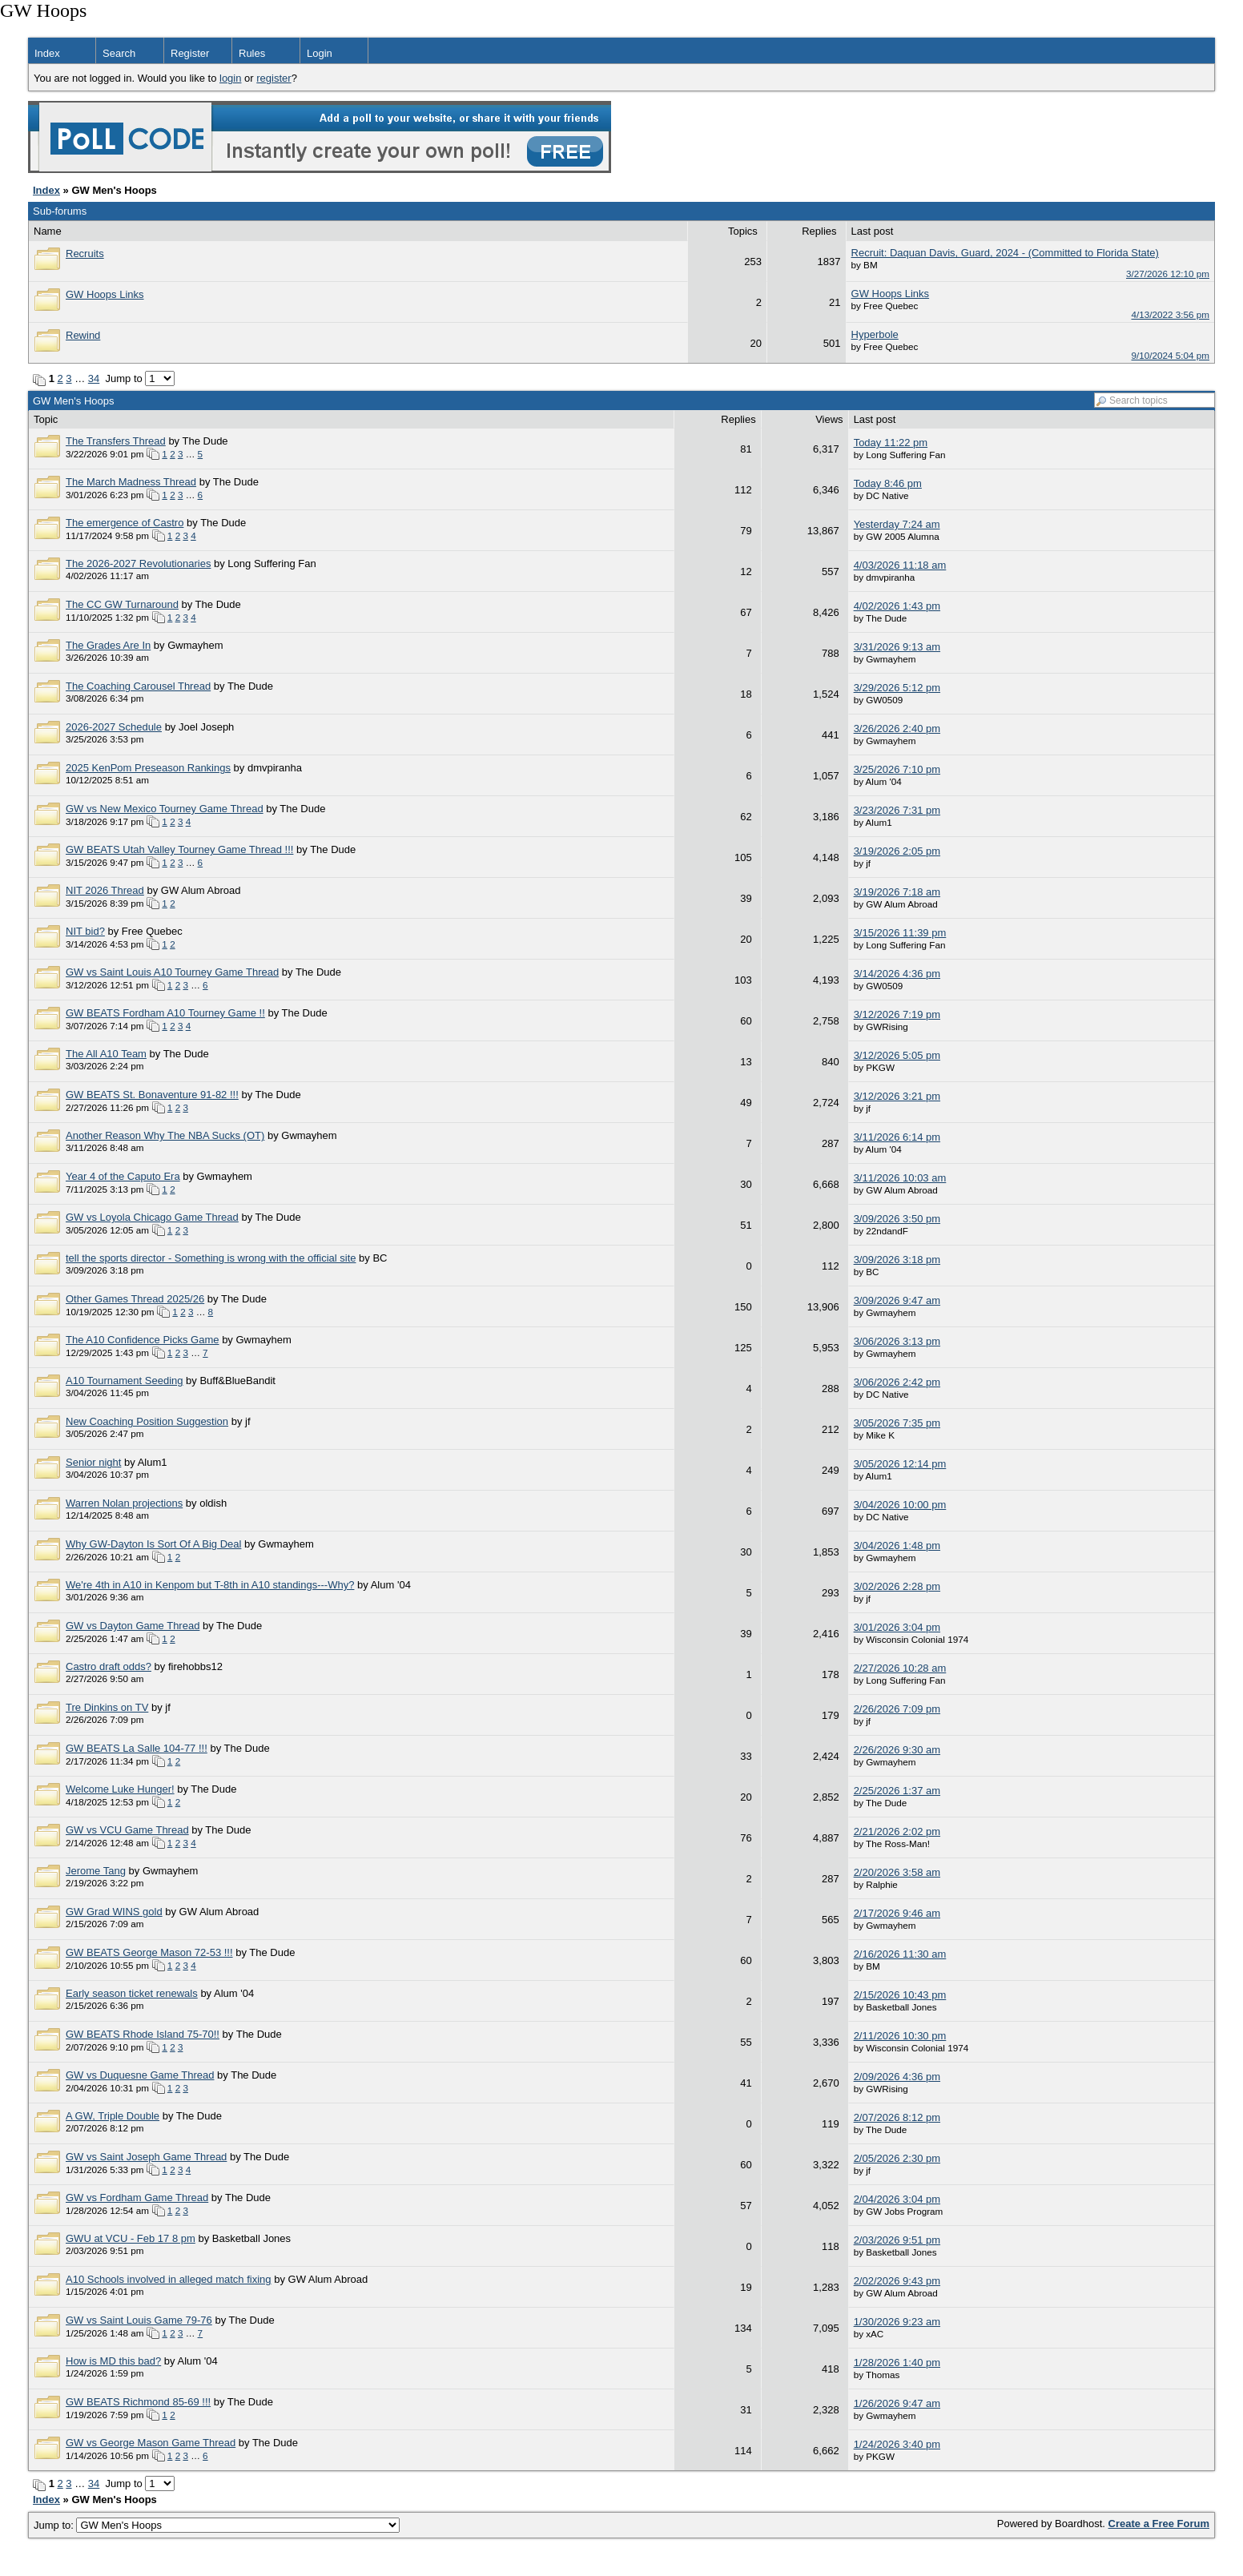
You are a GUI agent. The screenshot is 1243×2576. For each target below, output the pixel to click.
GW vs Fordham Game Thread (137, 2198)
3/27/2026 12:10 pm (1167, 273)
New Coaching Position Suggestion (147, 1421)
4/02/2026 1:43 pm (897, 606)
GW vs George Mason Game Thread (150, 2443)
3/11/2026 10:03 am (900, 1178)
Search (119, 53)
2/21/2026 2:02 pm (897, 1831)
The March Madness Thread (131, 482)
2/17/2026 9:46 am (897, 1913)
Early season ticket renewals (132, 1993)
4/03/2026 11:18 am (900, 565)
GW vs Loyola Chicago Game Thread (152, 1217)
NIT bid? (85, 931)
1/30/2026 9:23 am (897, 2322)
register (273, 78)
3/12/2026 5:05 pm (897, 1055)
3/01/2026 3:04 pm (897, 1627)
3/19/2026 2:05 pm (897, 851)
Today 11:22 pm (891, 443)
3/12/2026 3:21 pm (897, 1096)
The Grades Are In (108, 645)
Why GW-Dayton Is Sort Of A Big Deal (153, 1544)
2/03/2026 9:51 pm (897, 2240)
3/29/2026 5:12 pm (897, 688)
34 (93, 378)
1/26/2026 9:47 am (897, 2403)
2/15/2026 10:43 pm (900, 1995)
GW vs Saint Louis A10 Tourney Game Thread (172, 972)
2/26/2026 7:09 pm (897, 1709)
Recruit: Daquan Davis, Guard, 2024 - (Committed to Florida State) (1005, 253)
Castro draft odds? (108, 1666)
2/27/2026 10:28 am (900, 1668)
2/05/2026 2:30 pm (897, 2158)
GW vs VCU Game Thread (127, 1830)
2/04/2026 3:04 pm (897, 2199)
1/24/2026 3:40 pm (897, 2444)
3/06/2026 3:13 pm (897, 1341)
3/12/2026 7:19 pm (897, 1014)
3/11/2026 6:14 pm (897, 1137)
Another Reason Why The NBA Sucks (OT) (165, 1135)
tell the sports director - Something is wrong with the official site (211, 1258)
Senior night (93, 1462)
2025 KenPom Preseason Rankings (148, 768)
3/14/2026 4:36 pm (897, 974)
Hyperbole (875, 334)
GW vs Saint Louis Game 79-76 (139, 2320)
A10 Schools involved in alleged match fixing (169, 2279)
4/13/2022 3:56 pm (1170, 314)
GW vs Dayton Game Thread (132, 1626)
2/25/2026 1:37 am (897, 1791)
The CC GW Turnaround (122, 604)
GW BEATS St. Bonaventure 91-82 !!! (152, 1095)
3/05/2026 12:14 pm (900, 1464)
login (230, 78)
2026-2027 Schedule (114, 727)
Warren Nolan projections (124, 1503)
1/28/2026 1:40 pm (897, 2363)
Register (190, 53)
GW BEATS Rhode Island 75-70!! (142, 2034)
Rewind (83, 335)
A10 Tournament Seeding (124, 1381)
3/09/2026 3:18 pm (897, 1260)
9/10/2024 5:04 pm (1170, 355)
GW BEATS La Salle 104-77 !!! (136, 1748)
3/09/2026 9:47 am (897, 1300)
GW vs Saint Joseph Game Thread (146, 2157)
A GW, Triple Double (112, 2116)
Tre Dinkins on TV (107, 1707)
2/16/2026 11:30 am (900, 1954)
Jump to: (217, 2525)
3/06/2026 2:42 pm (897, 1382)
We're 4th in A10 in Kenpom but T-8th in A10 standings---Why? (210, 1585)
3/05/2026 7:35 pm (897, 1423)
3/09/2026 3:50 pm (897, 1219)
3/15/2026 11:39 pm (900, 933)
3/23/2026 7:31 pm (897, 810)
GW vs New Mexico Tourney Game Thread (164, 809)
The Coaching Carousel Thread (138, 686)
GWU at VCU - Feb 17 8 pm (130, 2238)
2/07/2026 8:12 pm (897, 2117)
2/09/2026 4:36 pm (897, 2077)
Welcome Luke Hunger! (120, 1789)
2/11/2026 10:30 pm (900, 2036)
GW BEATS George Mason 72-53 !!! (149, 1952)
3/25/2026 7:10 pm (897, 769)
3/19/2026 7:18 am (897, 892)
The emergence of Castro (124, 523)
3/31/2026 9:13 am (897, 647)
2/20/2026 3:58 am (897, 1872)
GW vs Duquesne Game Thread (140, 2075)
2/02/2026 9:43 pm (897, 2281)
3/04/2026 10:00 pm (900, 1505)
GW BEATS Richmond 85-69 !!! (138, 2402)
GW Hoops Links (105, 294)
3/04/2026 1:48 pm (897, 1546)
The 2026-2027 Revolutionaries (138, 563)
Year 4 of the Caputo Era (123, 1176)
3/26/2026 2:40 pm (897, 728)
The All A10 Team (106, 1054)
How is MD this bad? (113, 2361)
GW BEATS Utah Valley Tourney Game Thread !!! (179, 849)
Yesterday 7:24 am (897, 524)
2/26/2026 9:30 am (897, 1750)
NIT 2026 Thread (105, 890)
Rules (252, 53)
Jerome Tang (96, 1871)
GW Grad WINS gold (114, 1912)
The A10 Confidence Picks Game (142, 1340)
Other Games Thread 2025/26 (135, 1299)
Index (47, 53)
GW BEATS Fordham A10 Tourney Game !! (165, 1013)
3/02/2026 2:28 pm (897, 1586)
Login (319, 53)
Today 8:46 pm (888, 483)
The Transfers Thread (116, 441)
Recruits (85, 254)
